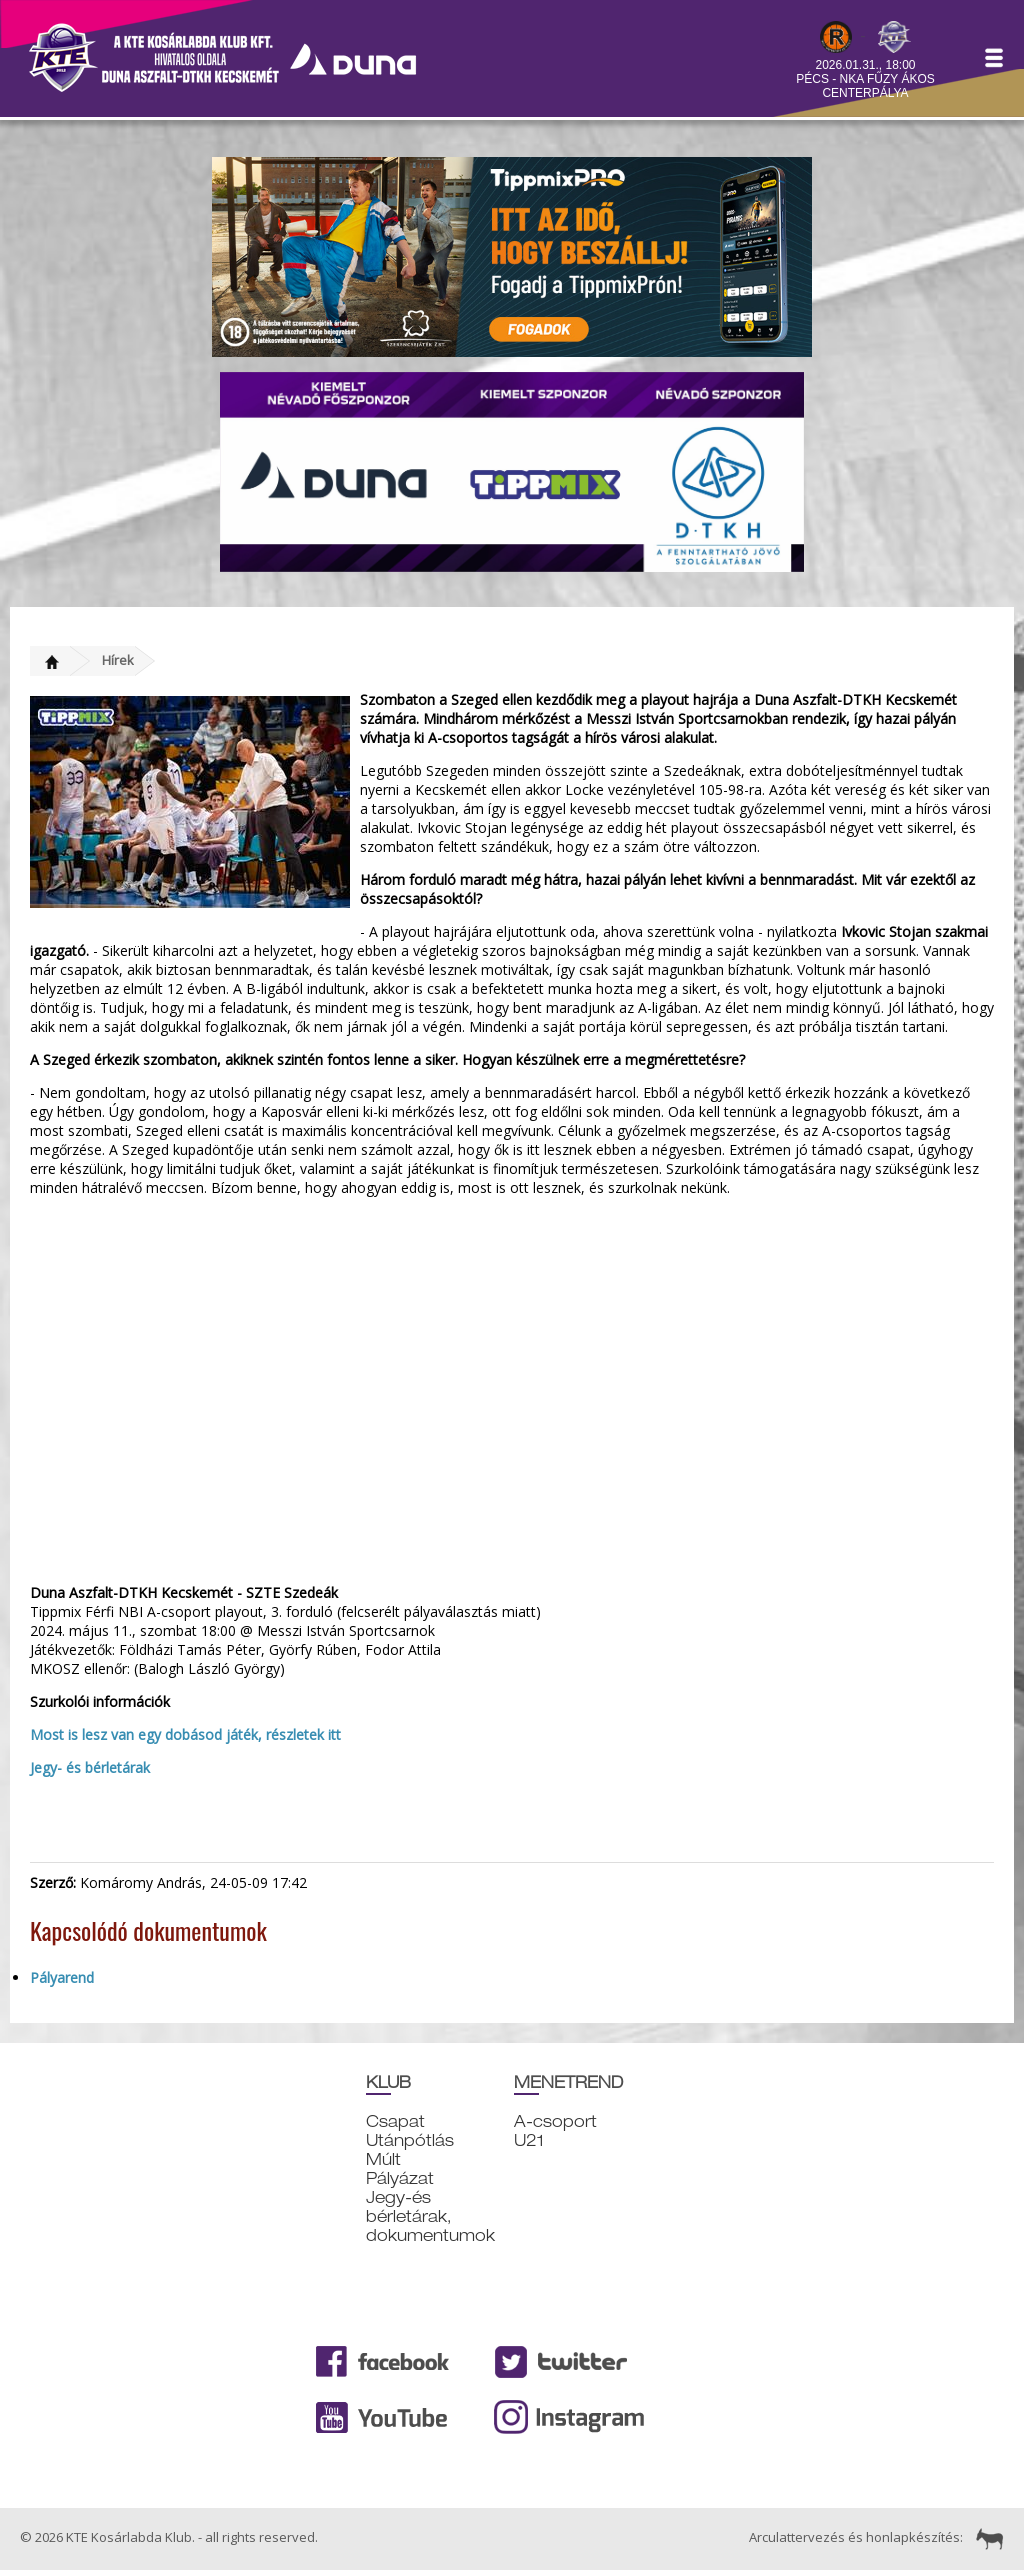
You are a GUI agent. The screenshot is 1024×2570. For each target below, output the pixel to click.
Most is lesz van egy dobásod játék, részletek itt (187, 1734)
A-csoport (555, 2121)
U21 (529, 2140)
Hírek (118, 660)
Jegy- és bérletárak (90, 1767)
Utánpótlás (410, 2140)
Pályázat (400, 2178)
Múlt (383, 2159)
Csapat (395, 2121)
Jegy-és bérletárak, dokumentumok (430, 2216)
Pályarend (62, 1977)
